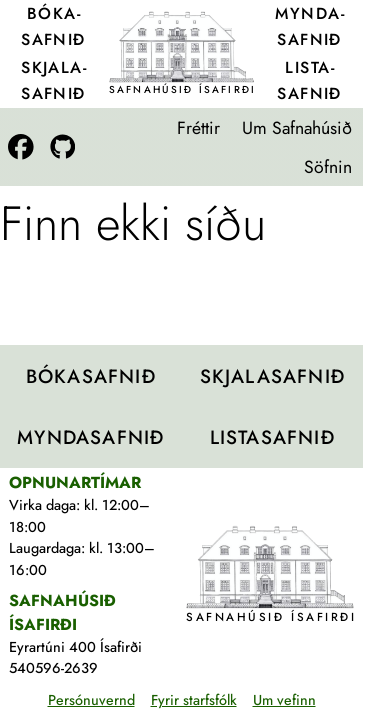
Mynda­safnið (309, 26)
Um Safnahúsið (297, 128)
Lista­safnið (309, 80)
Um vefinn (284, 700)
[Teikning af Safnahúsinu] (181, 46)
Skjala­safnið (53, 80)
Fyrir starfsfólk (194, 700)
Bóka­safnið (53, 26)
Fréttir (198, 128)
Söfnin (328, 167)
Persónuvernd (91, 700)
